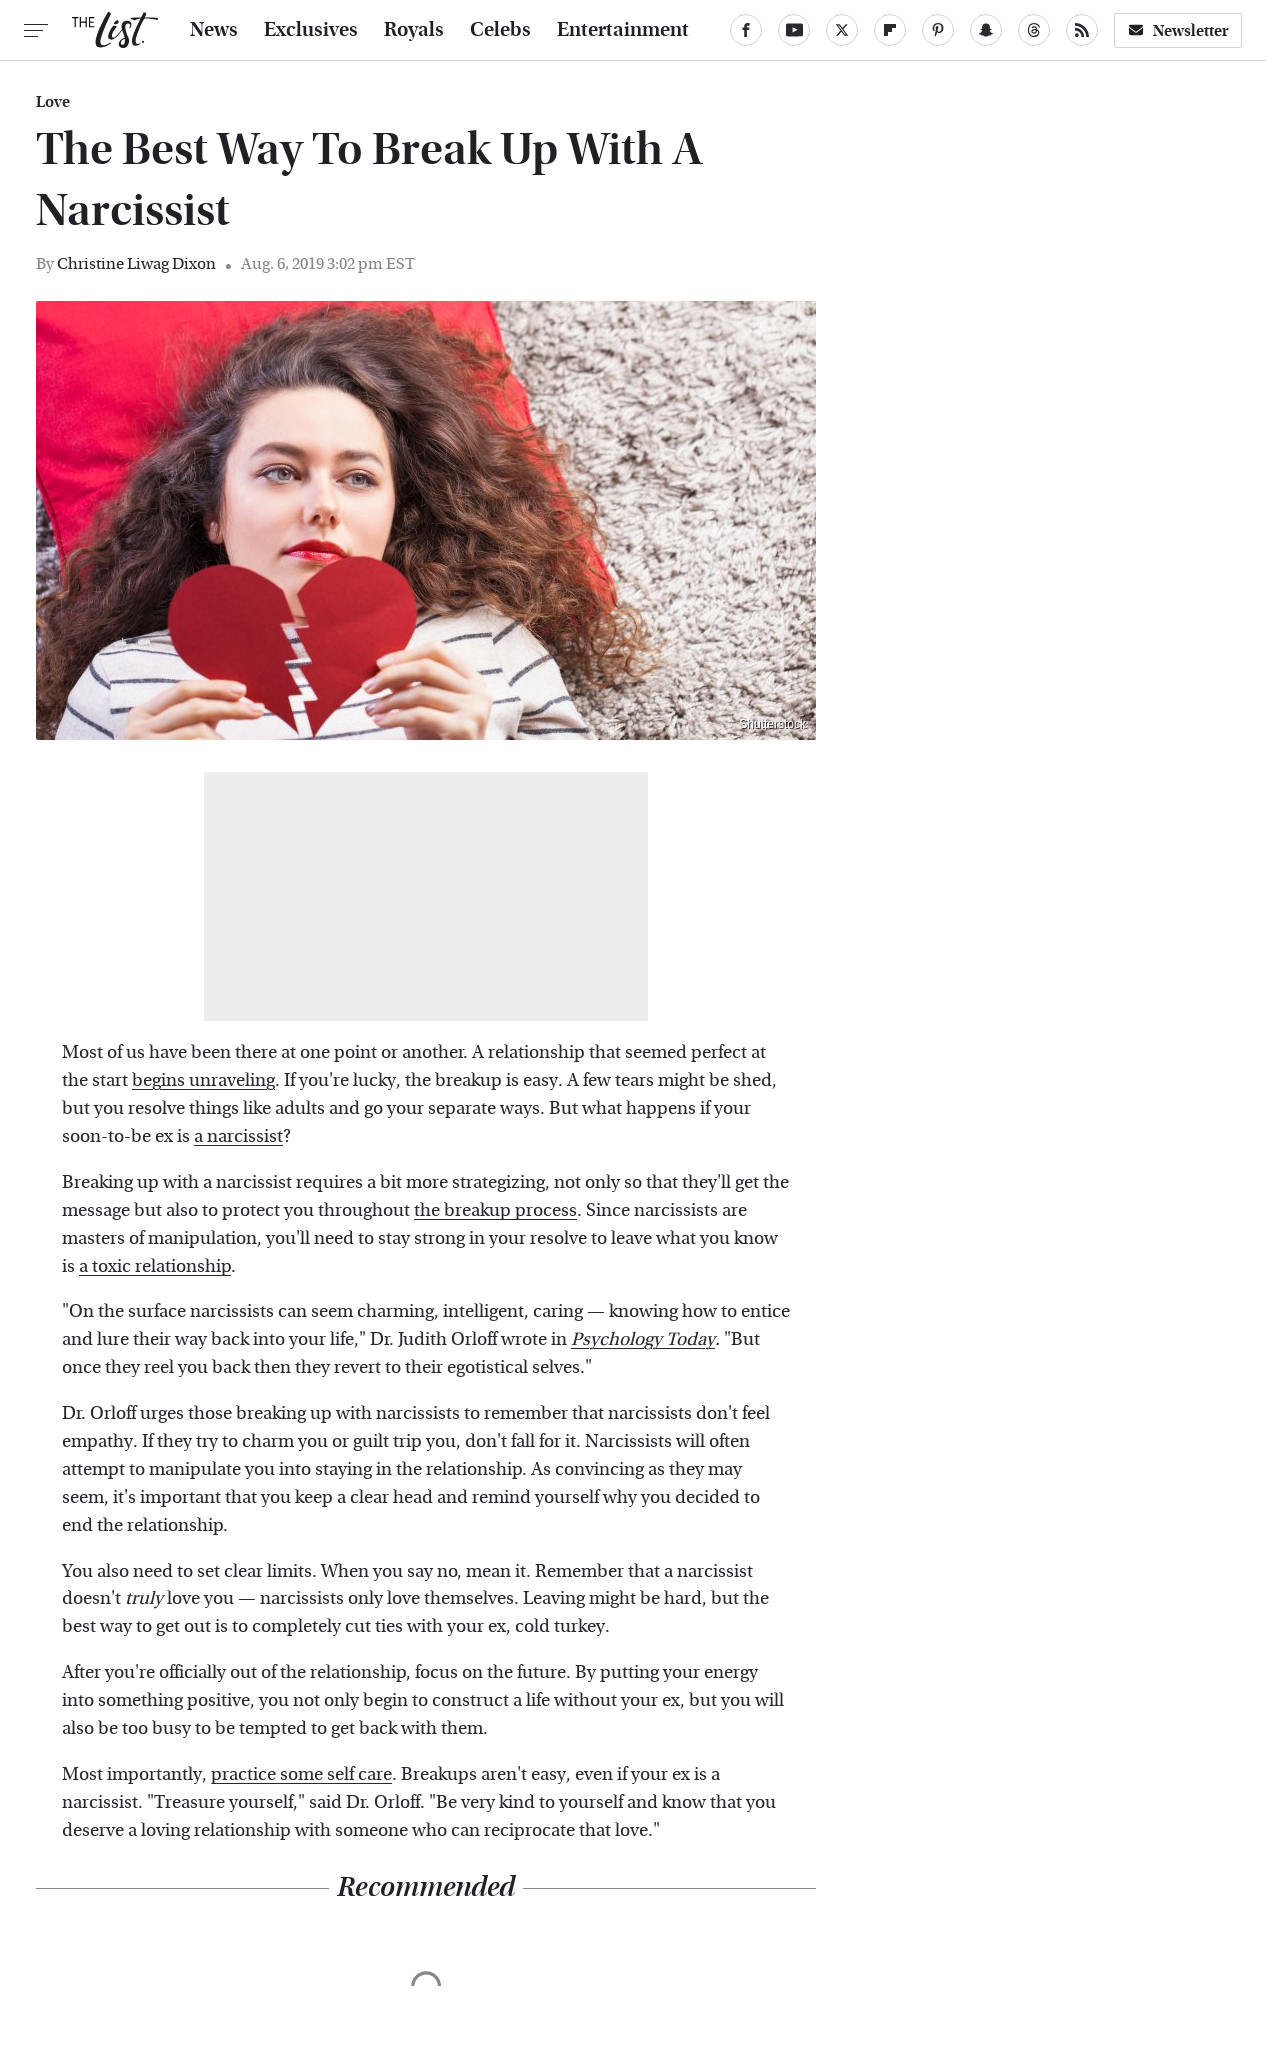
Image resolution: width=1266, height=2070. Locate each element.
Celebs (500, 30)
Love (53, 102)
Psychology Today (643, 1339)
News (214, 30)
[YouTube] (794, 30)
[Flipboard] (890, 30)
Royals (414, 30)
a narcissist (238, 1136)
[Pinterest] (938, 30)
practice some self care (301, 1774)
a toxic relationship (155, 1266)
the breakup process (495, 1210)
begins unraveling (203, 1080)
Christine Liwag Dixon (136, 263)
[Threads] (1034, 30)
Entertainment (623, 30)
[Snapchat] (986, 30)
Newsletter (1178, 30)
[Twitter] (842, 30)
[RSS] (1082, 30)
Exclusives (311, 30)
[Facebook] (746, 30)
